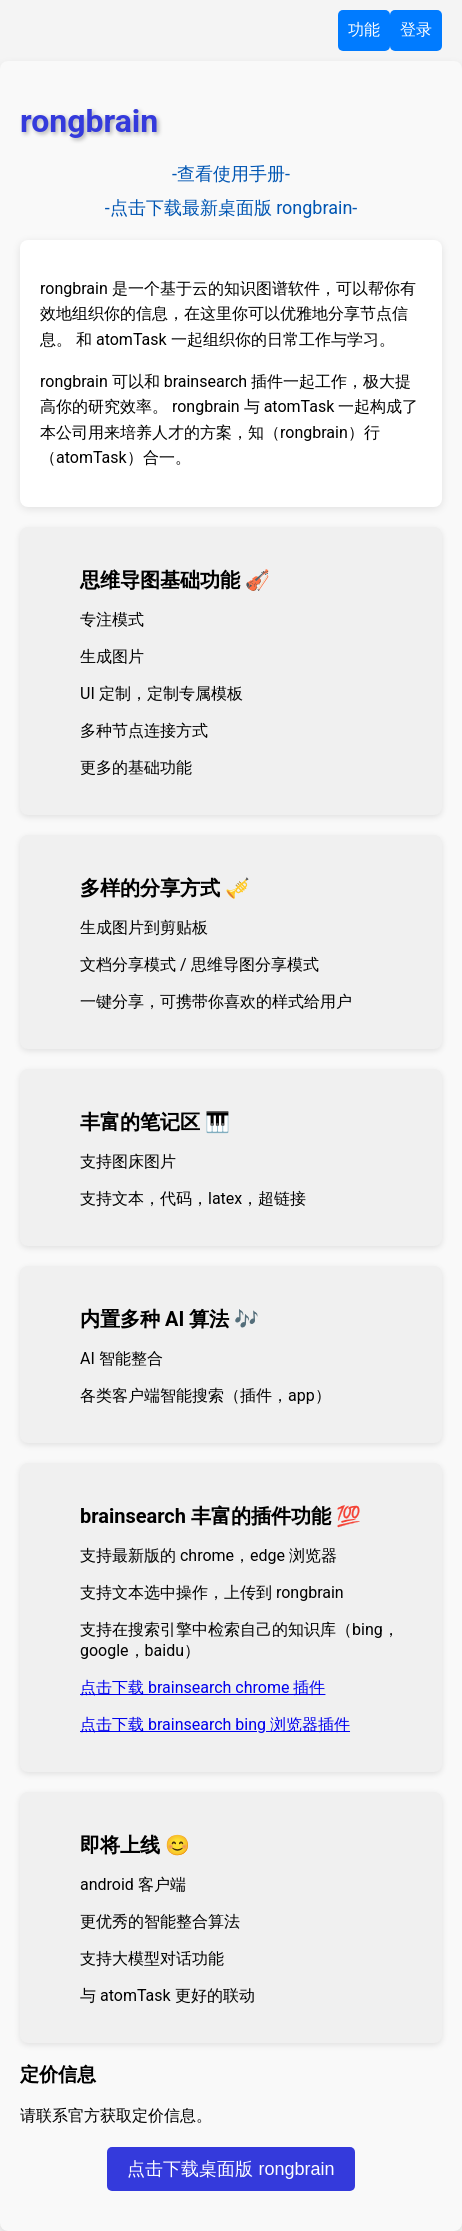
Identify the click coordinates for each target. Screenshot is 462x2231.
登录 (416, 29)
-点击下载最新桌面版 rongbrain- (231, 207)
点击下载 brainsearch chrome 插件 (202, 1687)
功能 (364, 29)
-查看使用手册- (231, 173)
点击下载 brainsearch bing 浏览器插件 (215, 1724)
